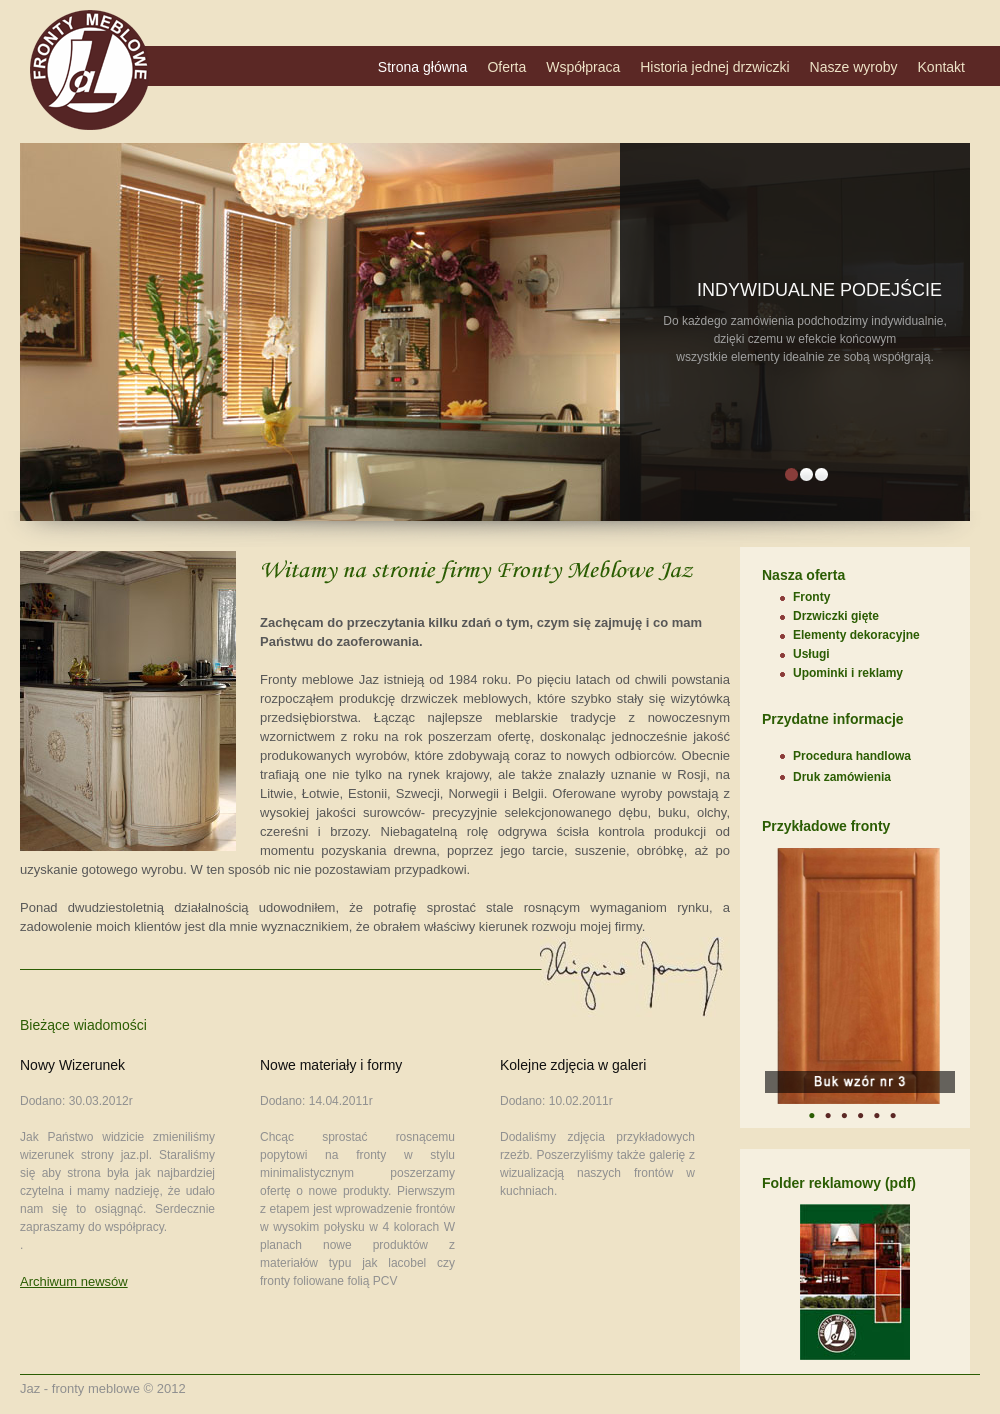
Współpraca (583, 67)
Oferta (506, 67)
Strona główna (423, 67)
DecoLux (90, 70)
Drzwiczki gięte (836, 616)
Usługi (811, 654)
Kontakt (941, 67)
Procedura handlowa (852, 756)
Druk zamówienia (842, 777)
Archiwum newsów (74, 1281)
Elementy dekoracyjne (856, 635)
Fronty (811, 597)
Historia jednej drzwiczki (714, 67)
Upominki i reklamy (848, 673)
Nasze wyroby (854, 67)
